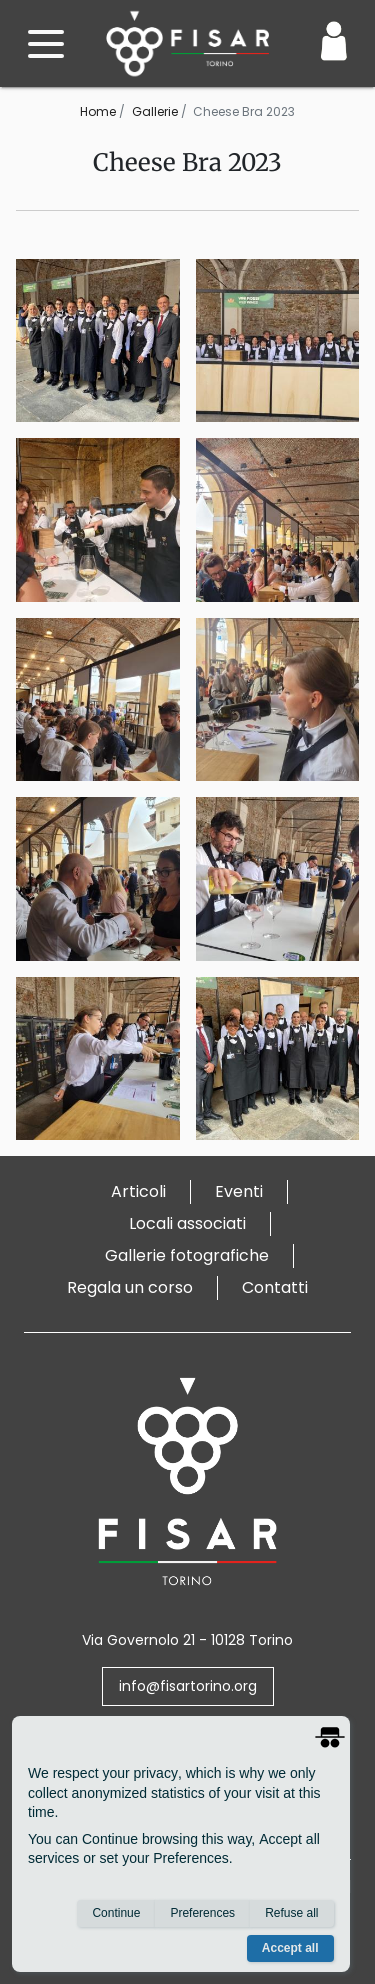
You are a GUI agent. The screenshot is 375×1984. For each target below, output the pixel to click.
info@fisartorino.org (188, 1686)
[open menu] (46, 44)
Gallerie (155, 111)
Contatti (275, 1287)
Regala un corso (130, 1287)
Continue (116, 1913)
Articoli (138, 1191)
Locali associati (187, 1223)
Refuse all (291, 1913)
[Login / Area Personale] (334, 41)
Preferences (202, 1913)
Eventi (239, 1191)
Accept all (290, 1948)
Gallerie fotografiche (187, 1255)
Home (98, 111)
